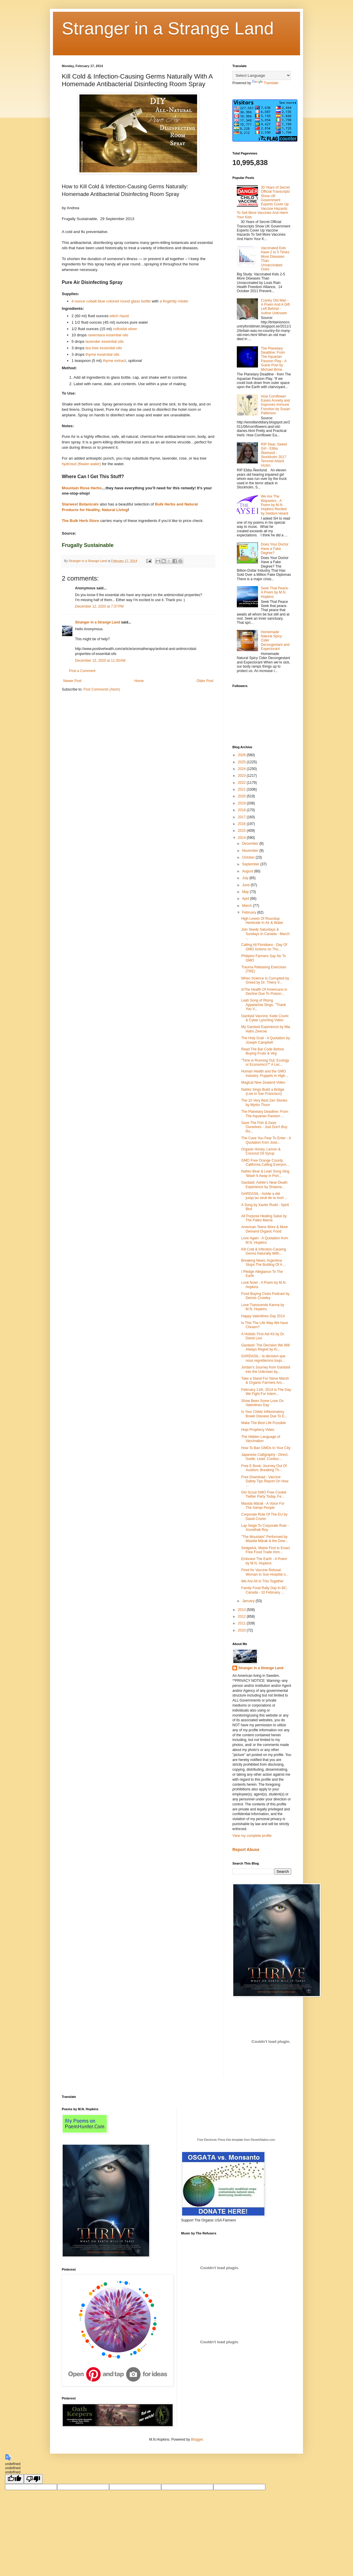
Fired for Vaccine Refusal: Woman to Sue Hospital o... (265, 1572)
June (246, 885)
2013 (242, 1610)
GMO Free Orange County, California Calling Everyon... (265, 1162)
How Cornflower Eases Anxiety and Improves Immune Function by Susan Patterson (275, 404)
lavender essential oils (105, 341)
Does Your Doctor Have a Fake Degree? (275, 548)
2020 (242, 796)
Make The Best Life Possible (263, 1423)
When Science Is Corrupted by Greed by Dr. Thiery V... (265, 980)
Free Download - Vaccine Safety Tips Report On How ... (264, 1481)
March (247, 906)
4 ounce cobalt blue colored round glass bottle (111, 301)
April (246, 899)
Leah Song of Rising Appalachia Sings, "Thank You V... (263, 1004)
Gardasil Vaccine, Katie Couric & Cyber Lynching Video (265, 1018)
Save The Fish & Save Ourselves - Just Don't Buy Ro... (264, 1127)
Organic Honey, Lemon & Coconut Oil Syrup (261, 1151)
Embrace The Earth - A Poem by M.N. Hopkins (264, 1561)
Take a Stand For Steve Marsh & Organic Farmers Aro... (265, 1380)
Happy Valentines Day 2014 (263, 1316)
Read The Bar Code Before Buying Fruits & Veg (262, 1051)
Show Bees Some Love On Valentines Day (262, 1403)
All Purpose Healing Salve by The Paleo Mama (264, 1218)
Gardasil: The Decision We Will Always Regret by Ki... (265, 1347)
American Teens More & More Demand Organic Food (264, 1229)
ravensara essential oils (108, 335)
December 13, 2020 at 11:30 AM (100, 660)
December (250, 844)
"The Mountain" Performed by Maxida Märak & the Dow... (264, 1539)
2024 (242, 769)
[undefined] (14, 2479)
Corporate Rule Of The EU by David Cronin (264, 1516)
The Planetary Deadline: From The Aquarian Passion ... (264, 1114)
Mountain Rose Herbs (82, 488)
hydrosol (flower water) (81, 464)
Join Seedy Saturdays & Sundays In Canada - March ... (265, 933)
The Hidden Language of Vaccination (260, 1439)
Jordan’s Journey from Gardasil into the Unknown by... (265, 1369)
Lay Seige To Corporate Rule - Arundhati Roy (265, 1528)
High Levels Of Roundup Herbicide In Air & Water (262, 921)
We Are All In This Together (262, 1581)
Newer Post (72, 681)
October (249, 857)
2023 (242, 776)
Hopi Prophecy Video (257, 1430)
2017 (242, 817)
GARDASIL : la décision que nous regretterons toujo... (263, 1358)
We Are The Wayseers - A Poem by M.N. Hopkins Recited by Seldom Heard (274, 504)
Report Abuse (245, 1849)
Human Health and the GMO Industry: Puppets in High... (264, 1073)
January (249, 1601)
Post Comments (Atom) (101, 689)
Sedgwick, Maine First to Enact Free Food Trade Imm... (265, 1550)
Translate (265, 83)
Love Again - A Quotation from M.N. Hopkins (264, 1240)
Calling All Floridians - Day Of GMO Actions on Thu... (264, 947)
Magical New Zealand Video (263, 1082)
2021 (242, 789)
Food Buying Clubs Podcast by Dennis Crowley (265, 1296)
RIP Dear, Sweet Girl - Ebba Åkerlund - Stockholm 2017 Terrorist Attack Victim (274, 455)
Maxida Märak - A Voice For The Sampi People (262, 1505)
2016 (242, 824)
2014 (242, 838)
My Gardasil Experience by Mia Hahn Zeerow (265, 1029)
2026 (242, 755)
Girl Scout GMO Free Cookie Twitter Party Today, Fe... (263, 1494)
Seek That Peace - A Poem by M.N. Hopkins (275, 592)
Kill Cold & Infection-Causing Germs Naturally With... (263, 1251)
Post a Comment (82, 671)
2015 (242, 831)
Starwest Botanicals (80, 504)
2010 (242, 1630)
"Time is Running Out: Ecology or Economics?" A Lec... (265, 1062)
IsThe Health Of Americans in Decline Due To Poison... (264, 991)
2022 (242, 783)
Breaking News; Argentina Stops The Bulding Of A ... (263, 1262)
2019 (242, 803)
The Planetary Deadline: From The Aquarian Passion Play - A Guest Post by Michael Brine (274, 359)
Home (139, 681)
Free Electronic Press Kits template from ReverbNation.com (236, 2139)
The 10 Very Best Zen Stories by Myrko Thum (264, 1102)
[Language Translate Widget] (261, 75)
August (248, 871)
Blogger (197, 2439)
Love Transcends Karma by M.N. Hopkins (262, 1307)
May (246, 892)
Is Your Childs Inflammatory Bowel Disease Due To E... (264, 1414)
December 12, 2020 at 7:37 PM (99, 606)
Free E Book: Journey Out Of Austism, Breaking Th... (264, 1468)
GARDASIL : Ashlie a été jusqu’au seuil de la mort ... (264, 1196)
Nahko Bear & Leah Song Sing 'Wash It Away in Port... (265, 1173)
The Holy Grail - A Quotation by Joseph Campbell (265, 1040)
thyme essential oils (102, 354)
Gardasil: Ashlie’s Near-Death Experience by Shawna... (264, 1184)
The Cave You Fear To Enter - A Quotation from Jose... (266, 1140)
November (250, 851)
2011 (242, 1623)
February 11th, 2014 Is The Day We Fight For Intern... (266, 1392)
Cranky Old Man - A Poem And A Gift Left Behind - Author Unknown (275, 306)
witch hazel (119, 316)
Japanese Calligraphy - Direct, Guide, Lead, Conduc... (265, 1457)
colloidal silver (125, 329)
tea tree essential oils (104, 348)
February (249, 912)
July (245, 878)
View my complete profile (252, 1836)
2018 (242, 810)
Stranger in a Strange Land (168, 28)
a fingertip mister (174, 301)
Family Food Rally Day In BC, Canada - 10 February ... (264, 1590)
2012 (242, 1616)
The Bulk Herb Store (80, 520)
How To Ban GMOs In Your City (265, 1448)
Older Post (205, 681)
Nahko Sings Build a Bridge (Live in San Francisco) (262, 1091)
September (251, 864)
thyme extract (114, 360)
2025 (242, 762)
